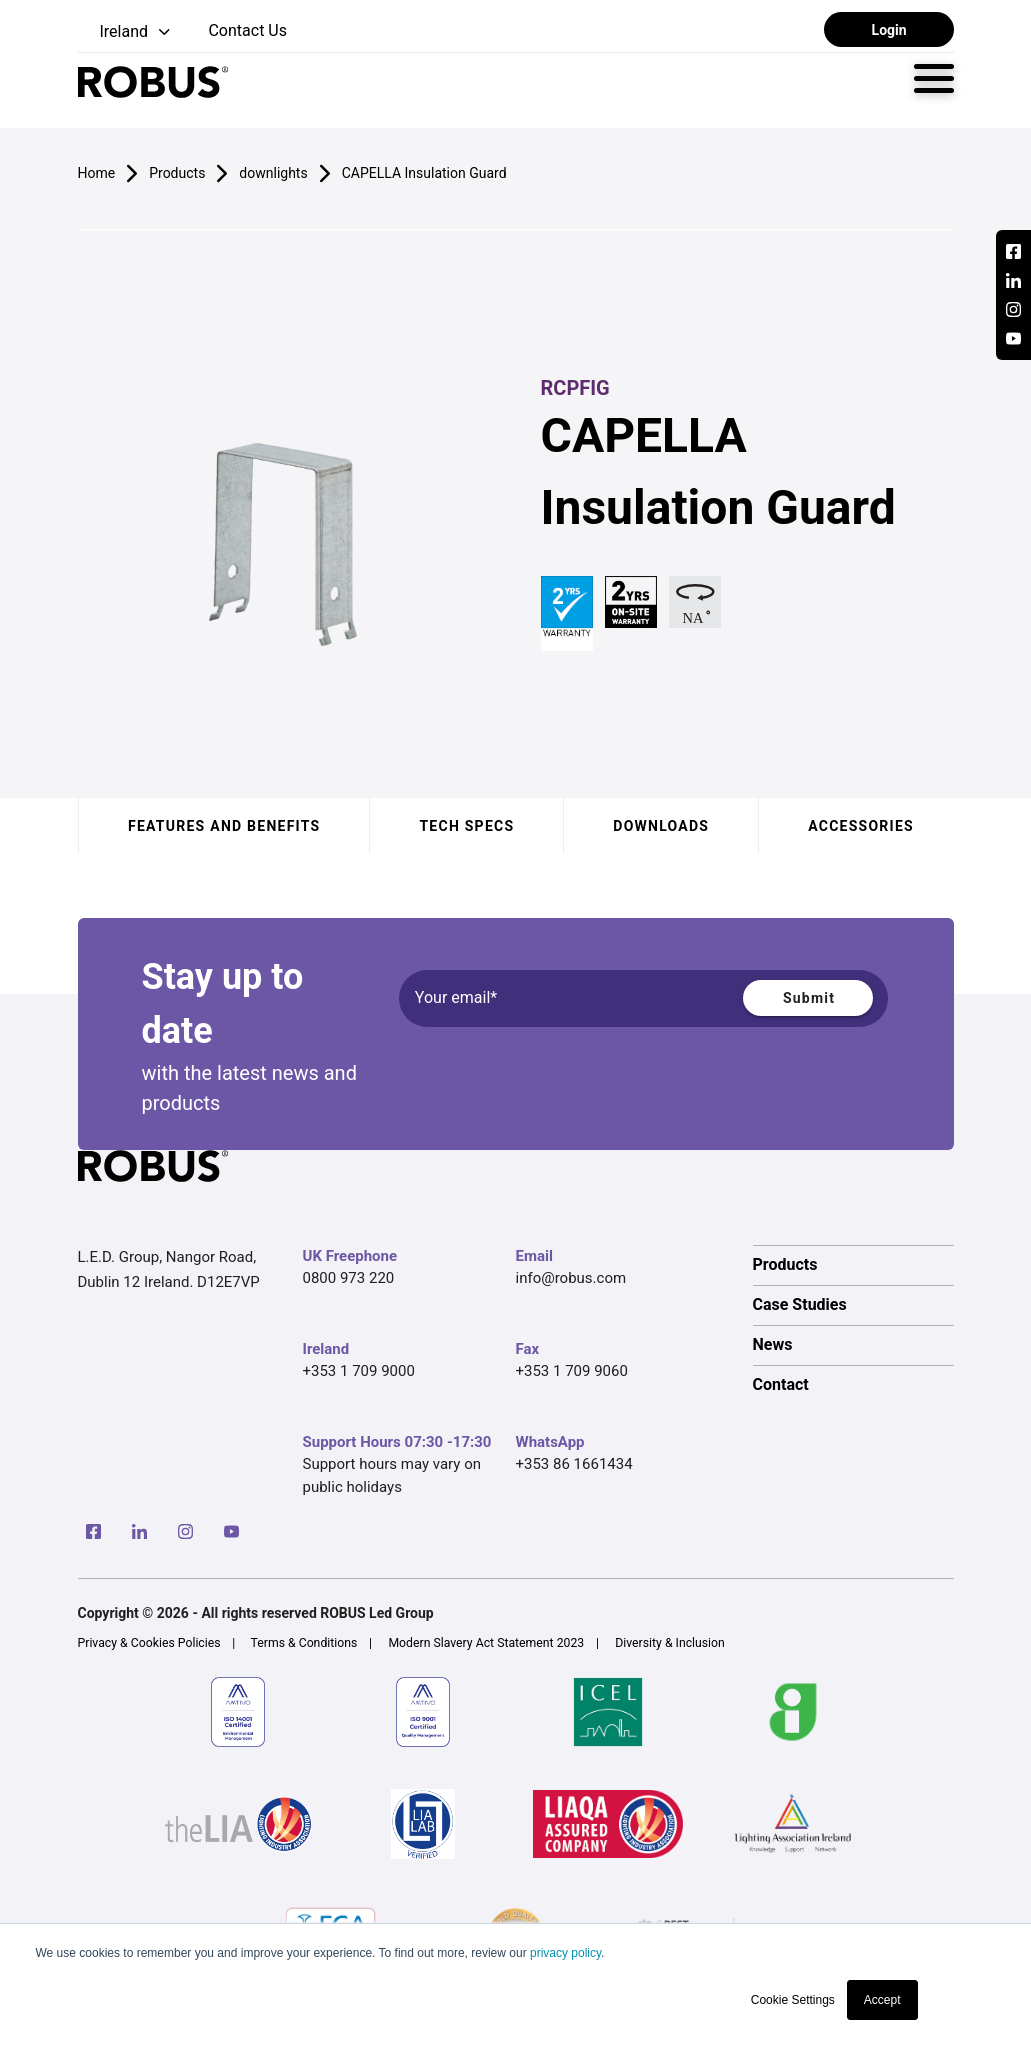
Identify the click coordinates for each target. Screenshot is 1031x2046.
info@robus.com (571, 1278)
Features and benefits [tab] (224, 826)
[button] (126, 32)
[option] (853, 1265)
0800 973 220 (349, 1278)
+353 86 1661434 (574, 1464)
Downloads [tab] (661, 826)
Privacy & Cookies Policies (149, 1643)
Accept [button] (882, 2000)
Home (97, 173)
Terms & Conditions (304, 1643)
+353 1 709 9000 (359, 1371)
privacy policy (565, 1953)
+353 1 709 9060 (572, 1371)
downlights (273, 173)
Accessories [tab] (861, 826)
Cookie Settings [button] (793, 2000)
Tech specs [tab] (466, 826)
